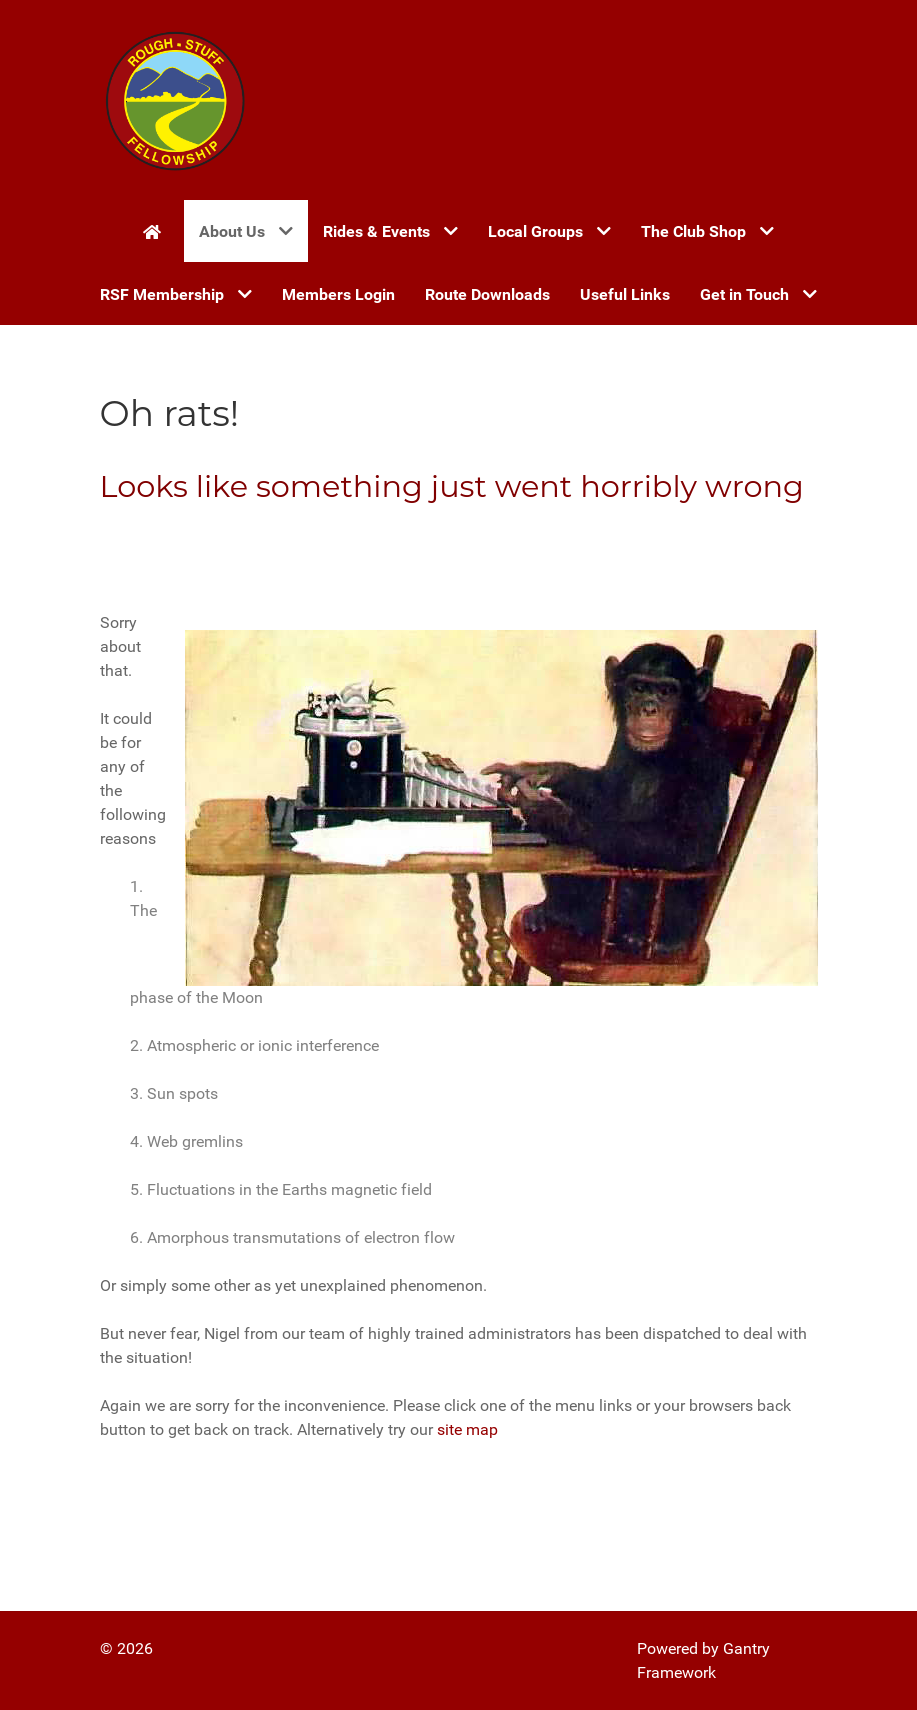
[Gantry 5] (175, 100)
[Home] (155, 231)
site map (467, 1429)
